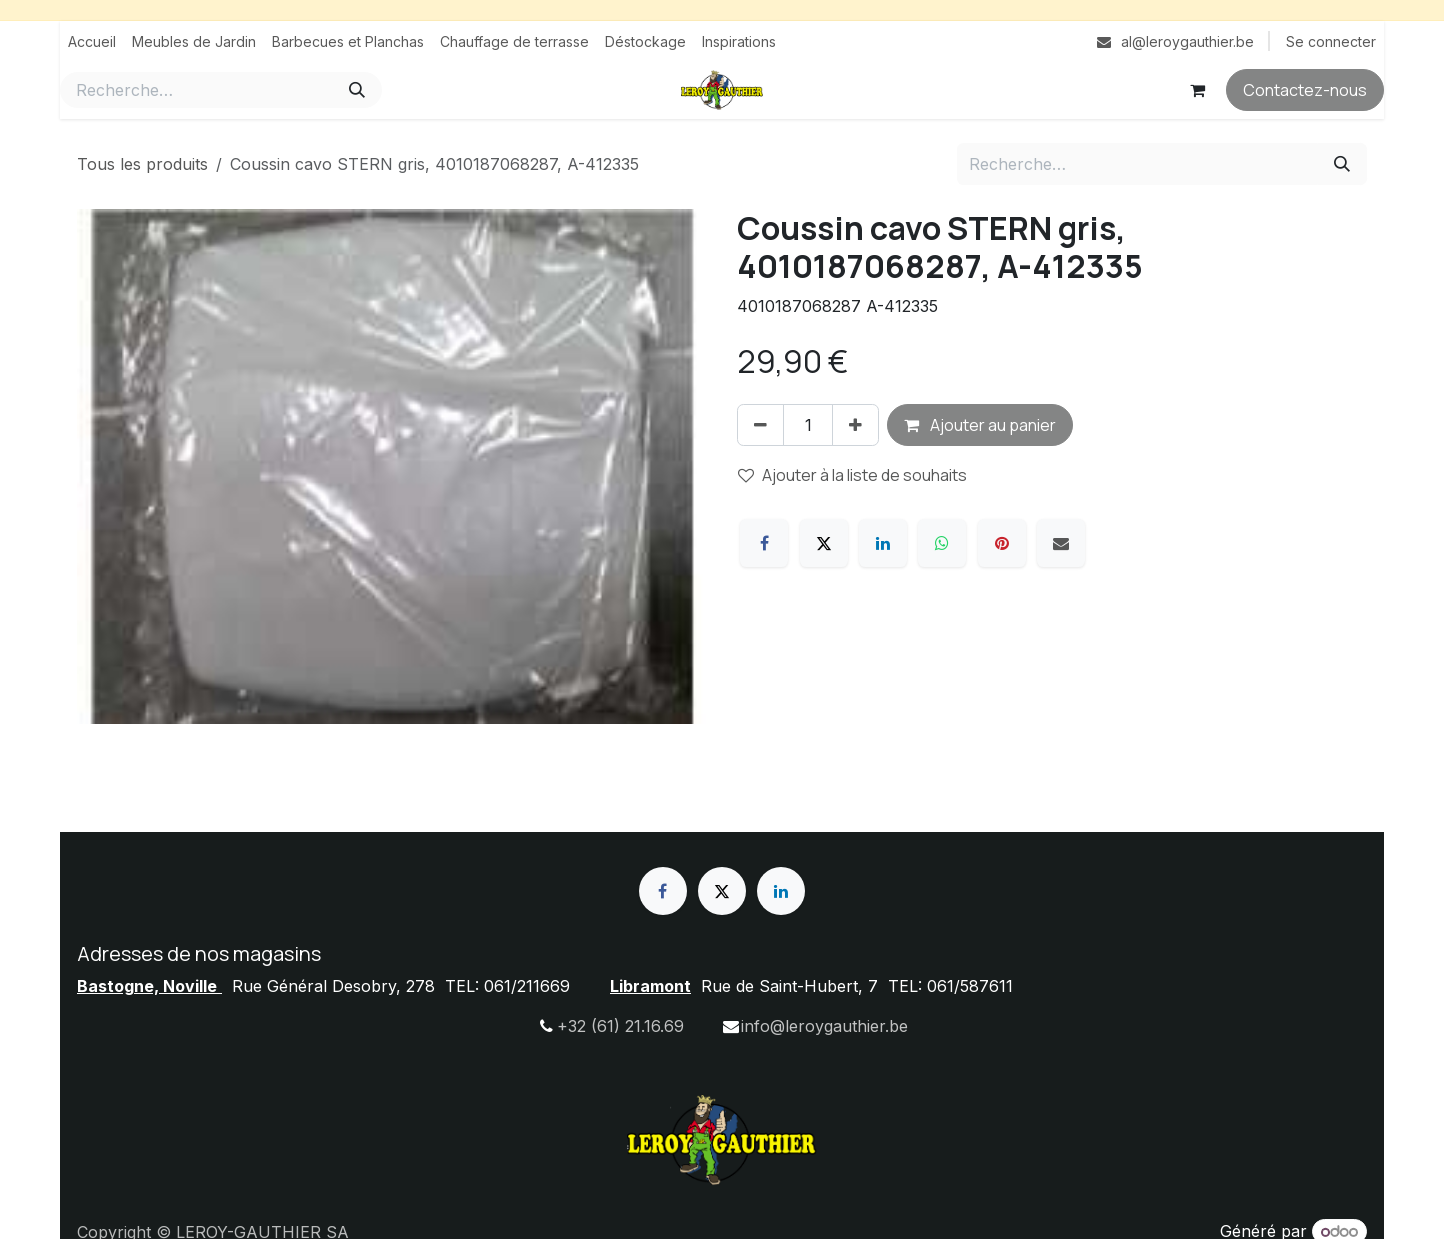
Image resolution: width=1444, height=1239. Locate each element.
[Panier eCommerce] (1197, 90)
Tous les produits (142, 164)
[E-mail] (1061, 543)
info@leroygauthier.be (824, 1026)
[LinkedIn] (883, 543)
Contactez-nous (1305, 90)
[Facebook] (764, 543)
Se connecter (1331, 41)
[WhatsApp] (942, 543)
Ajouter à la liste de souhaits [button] (852, 475)
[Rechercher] (357, 90)
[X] (824, 543)
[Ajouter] (855, 425)
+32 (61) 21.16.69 (620, 1026)
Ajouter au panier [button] (980, 425)
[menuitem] (92, 41)
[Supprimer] (760, 425)
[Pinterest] (1002, 543)
